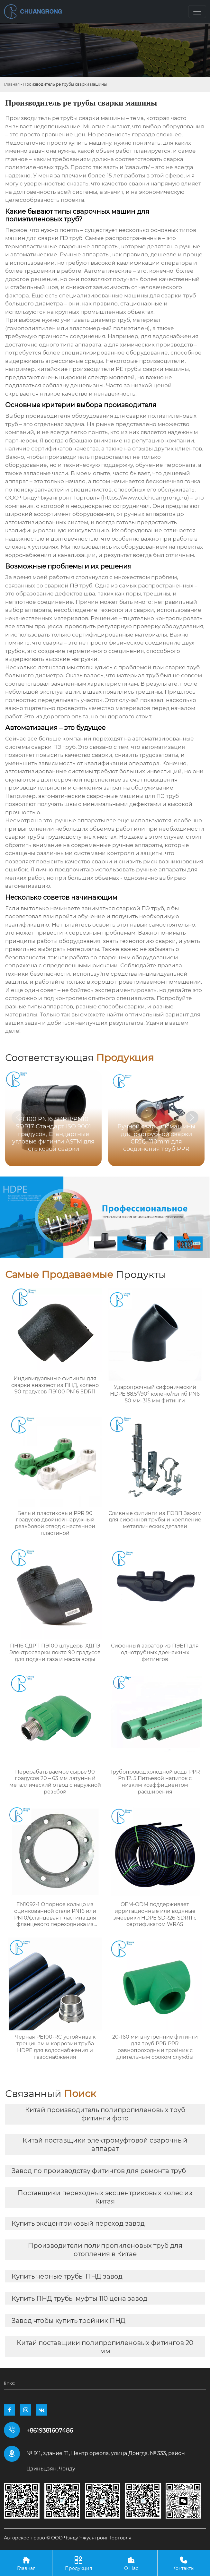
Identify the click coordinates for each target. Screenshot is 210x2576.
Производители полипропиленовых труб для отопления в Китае (105, 2250)
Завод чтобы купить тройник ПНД (68, 2320)
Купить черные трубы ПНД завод (67, 2276)
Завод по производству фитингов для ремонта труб (99, 2171)
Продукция (78, 2563)
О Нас (131, 2563)
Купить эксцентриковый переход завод (78, 2223)
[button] (192, 1117)
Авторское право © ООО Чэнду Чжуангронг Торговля (67, 2538)
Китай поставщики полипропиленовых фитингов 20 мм (105, 2347)
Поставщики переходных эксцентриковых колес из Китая (105, 2197)
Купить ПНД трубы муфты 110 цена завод (79, 2298)
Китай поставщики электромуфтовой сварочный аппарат (105, 2144)
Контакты (184, 2563)
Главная (12, 84)
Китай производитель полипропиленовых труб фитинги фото (105, 2114)
